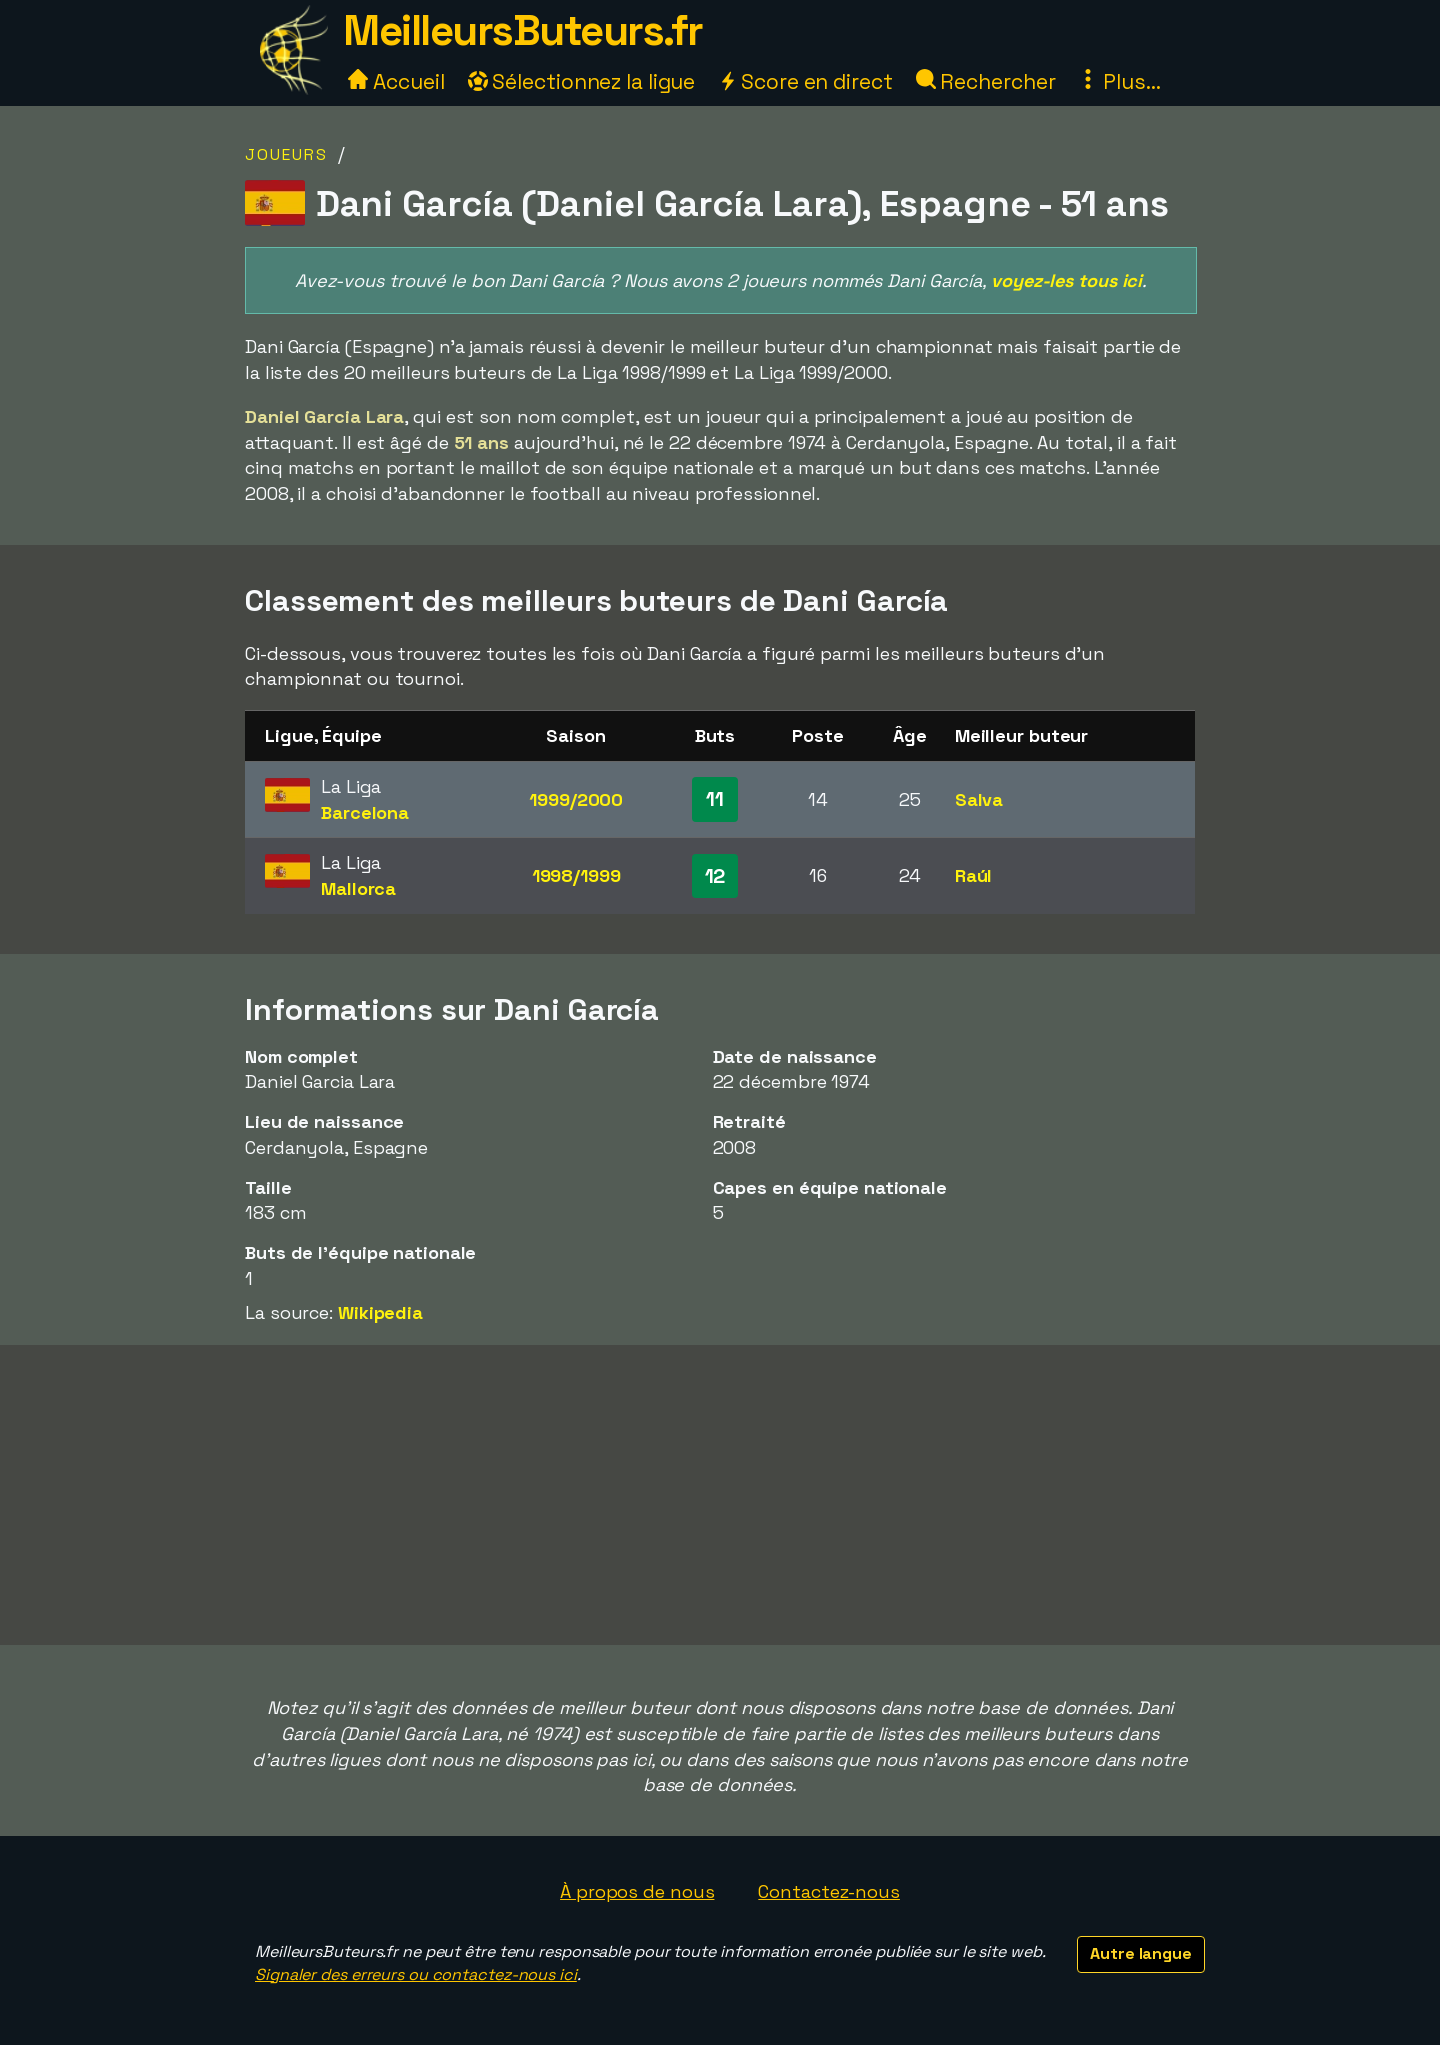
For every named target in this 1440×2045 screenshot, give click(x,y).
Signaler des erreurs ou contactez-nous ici (416, 1974)
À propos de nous (637, 1891)
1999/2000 (576, 799)
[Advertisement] (720, 1495)
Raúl (974, 875)
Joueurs (286, 154)
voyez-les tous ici (1066, 280)
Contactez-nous (829, 1891)
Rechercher (986, 81)
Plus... (1119, 81)
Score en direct (805, 81)
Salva (979, 799)
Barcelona (365, 812)
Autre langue (1141, 1953)
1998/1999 (576, 875)
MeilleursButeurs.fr (523, 30)
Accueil (396, 81)
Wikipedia (380, 1312)
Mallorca (358, 888)
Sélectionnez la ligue (582, 81)
